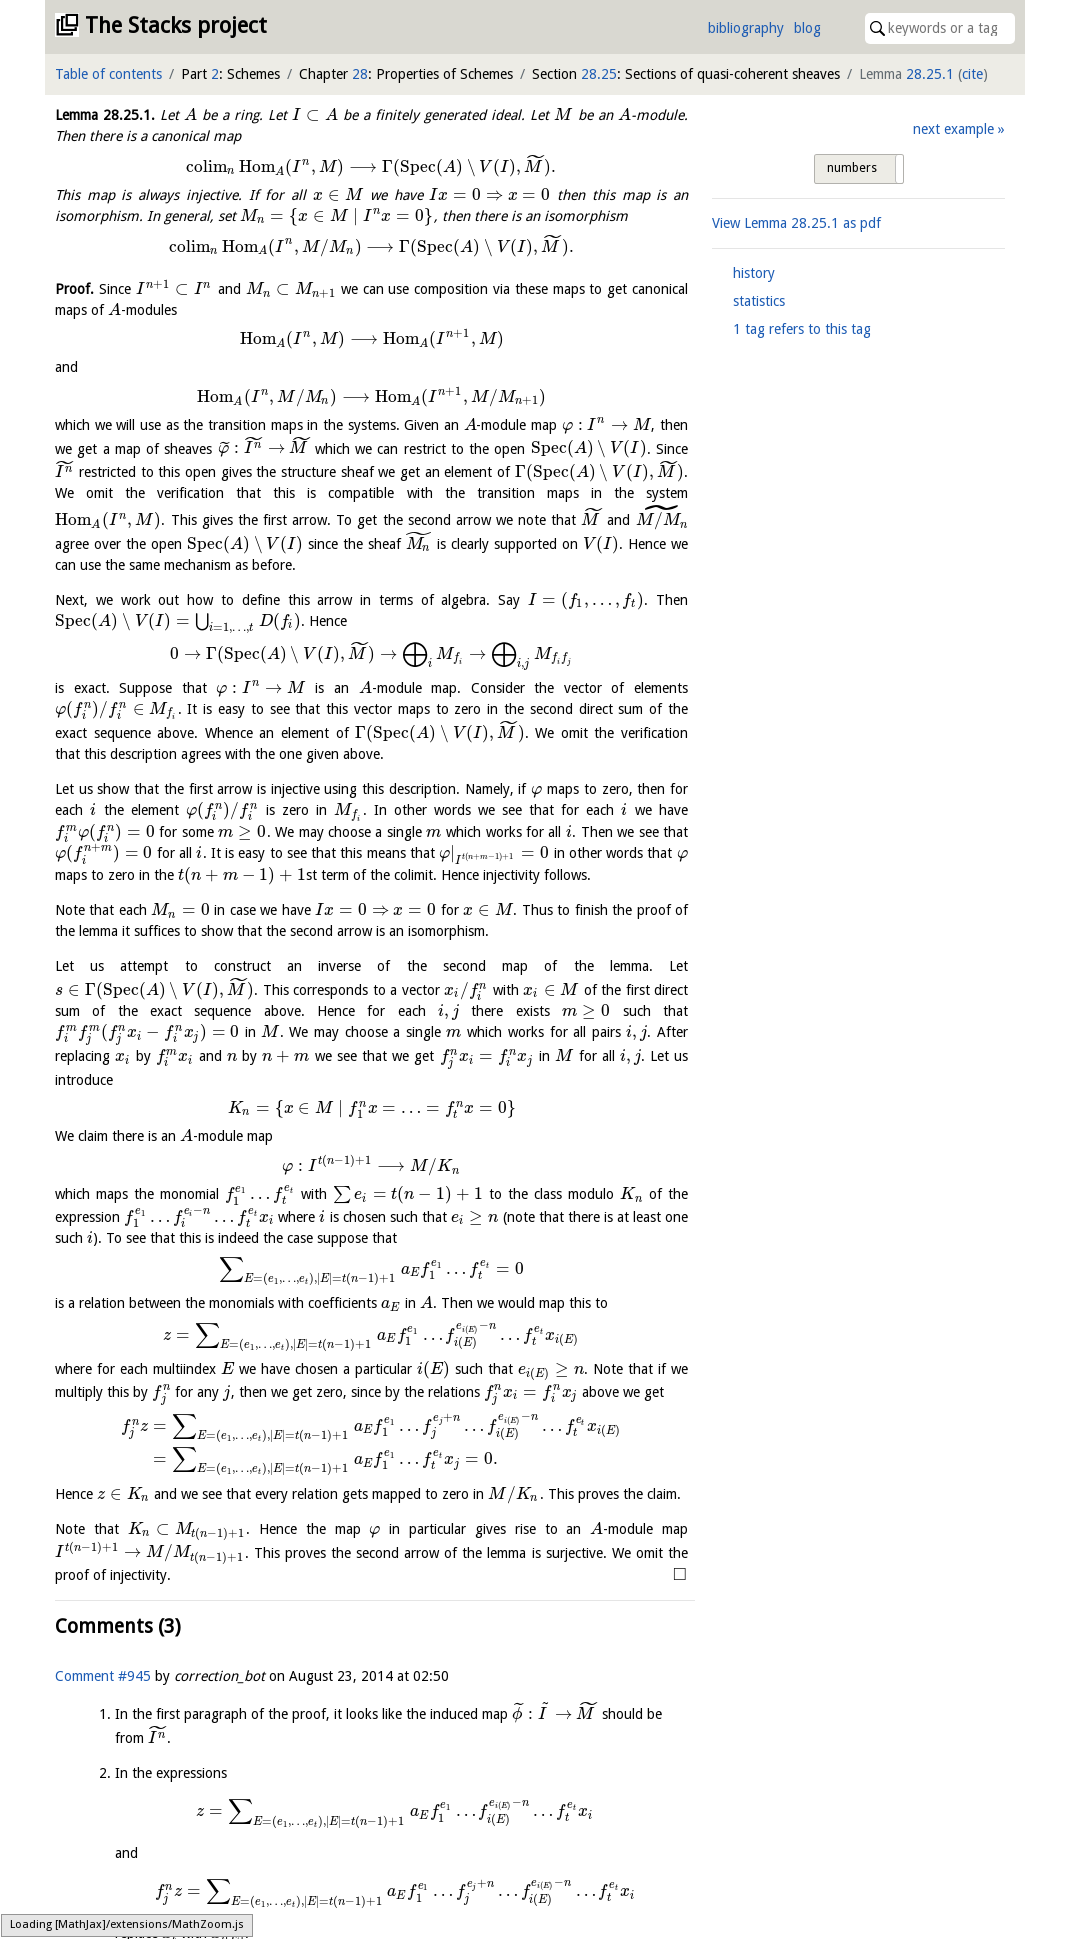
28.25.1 (930, 74)
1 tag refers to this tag (802, 329)
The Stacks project (176, 25)
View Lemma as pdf (796, 223)
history (754, 273)
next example (953, 129)
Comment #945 (103, 1676)
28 (360, 74)
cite (972, 74)
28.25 (599, 74)
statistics (759, 301)
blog (807, 28)
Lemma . (105, 115)
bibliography (746, 28)
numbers (852, 168)
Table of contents (108, 74)
